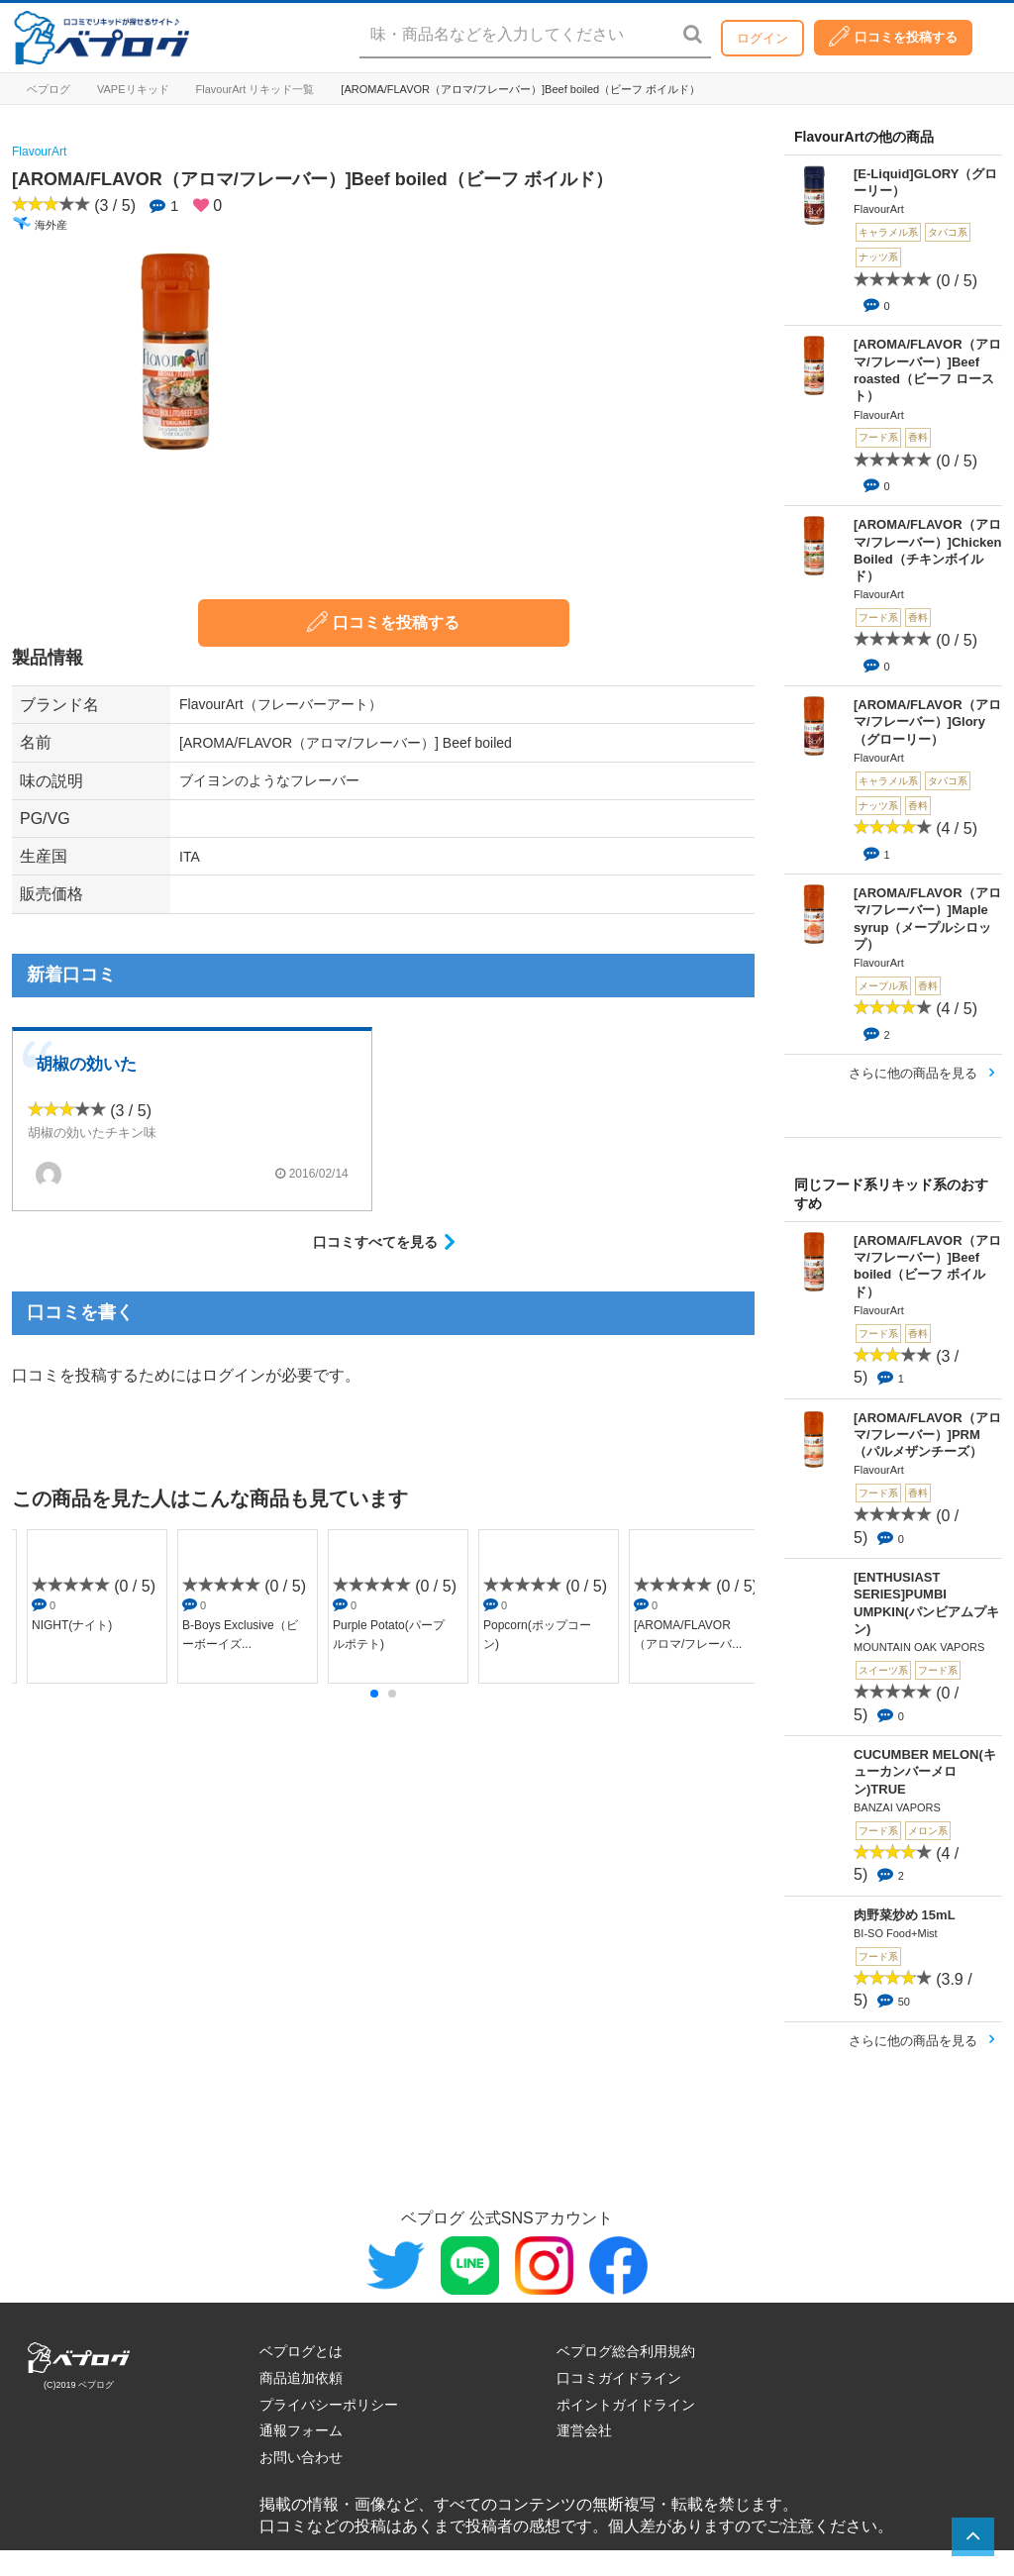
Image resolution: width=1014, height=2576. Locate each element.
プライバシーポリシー (328, 2405)
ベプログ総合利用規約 (626, 2351)
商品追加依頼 (301, 2378)
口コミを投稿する (893, 36)
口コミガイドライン (619, 2378)
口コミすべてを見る (375, 1242)
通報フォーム (301, 2430)
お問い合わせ (301, 2457)
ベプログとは (301, 2351)
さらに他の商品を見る (913, 1073)
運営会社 (584, 2430)
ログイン (762, 38)
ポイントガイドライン (626, 2405)
